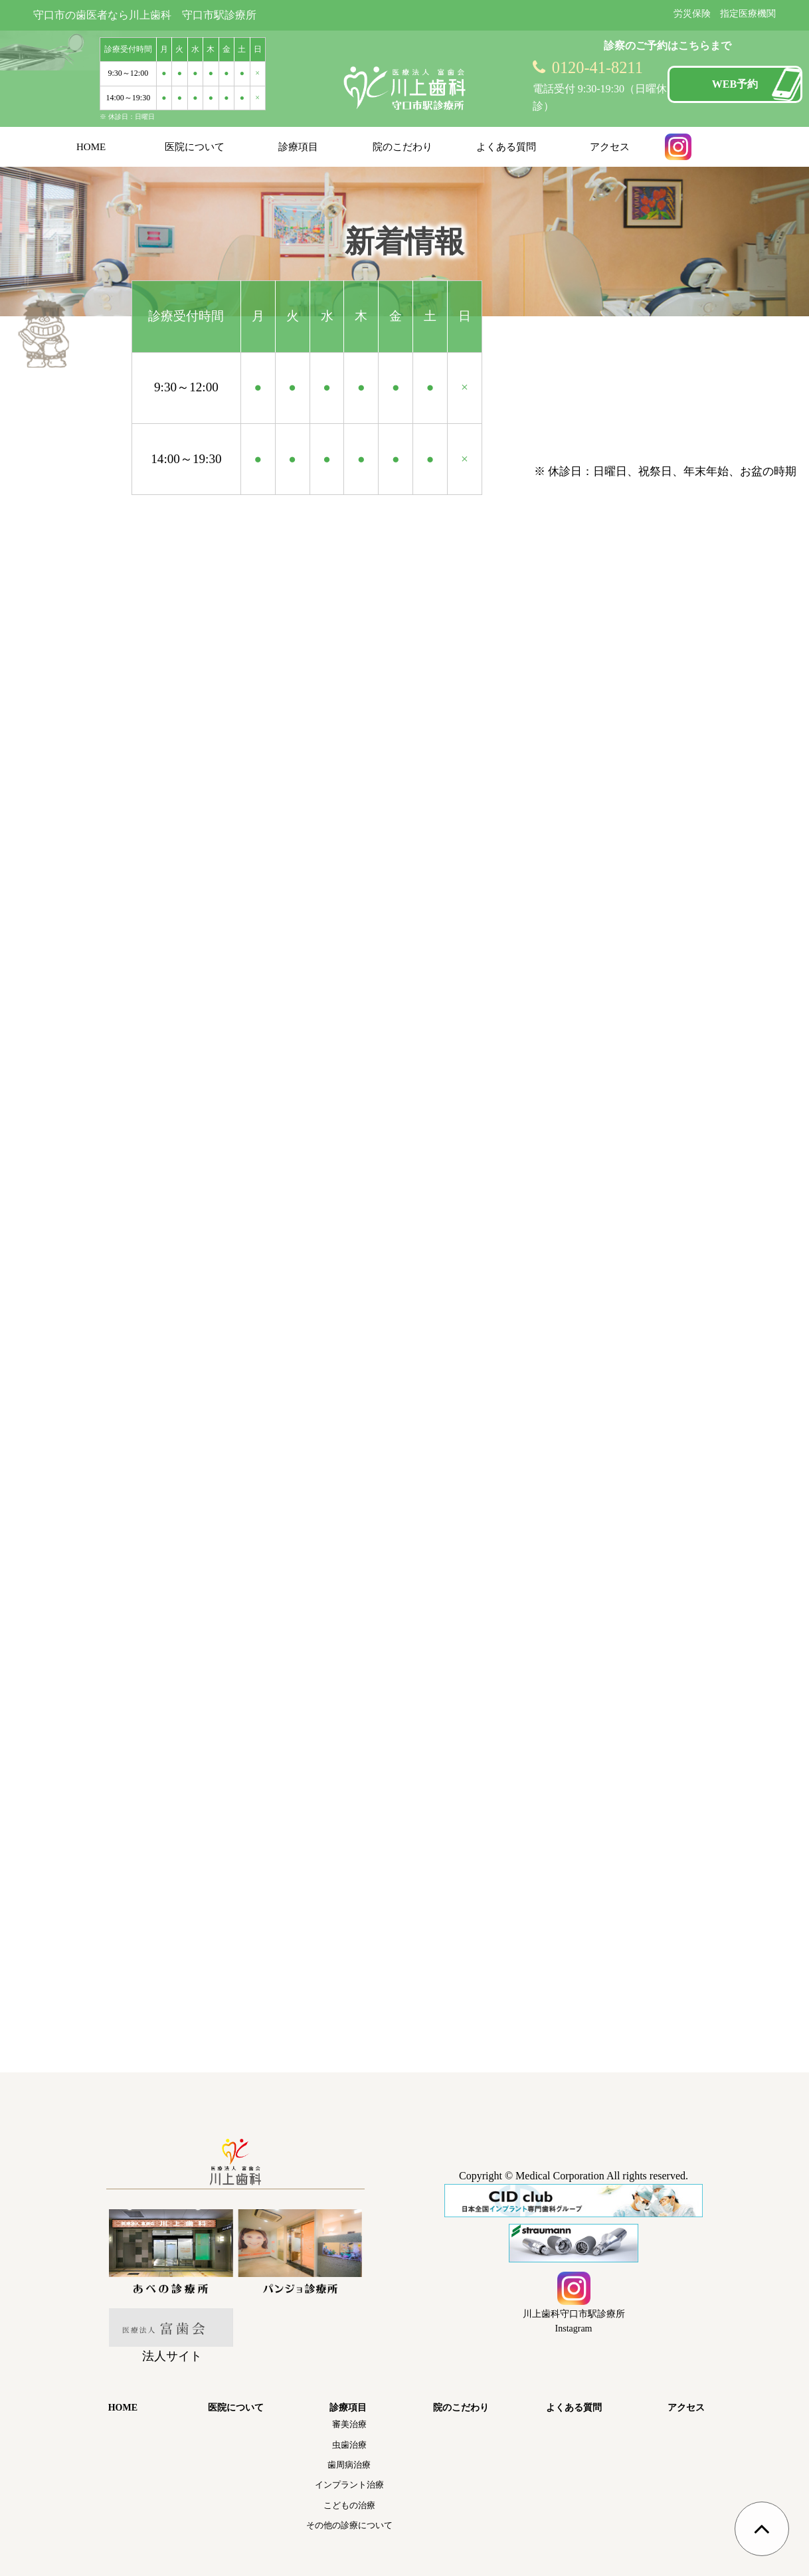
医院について (195, 147)
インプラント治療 (349, 2485)
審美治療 (349, 2424)
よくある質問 (506, 147)
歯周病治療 (349, 2465)
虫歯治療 (349, 2445)
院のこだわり (402, 147)
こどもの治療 (349, 2505)
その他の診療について (349, 2525)
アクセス (610, 147)
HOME (91, 147)
